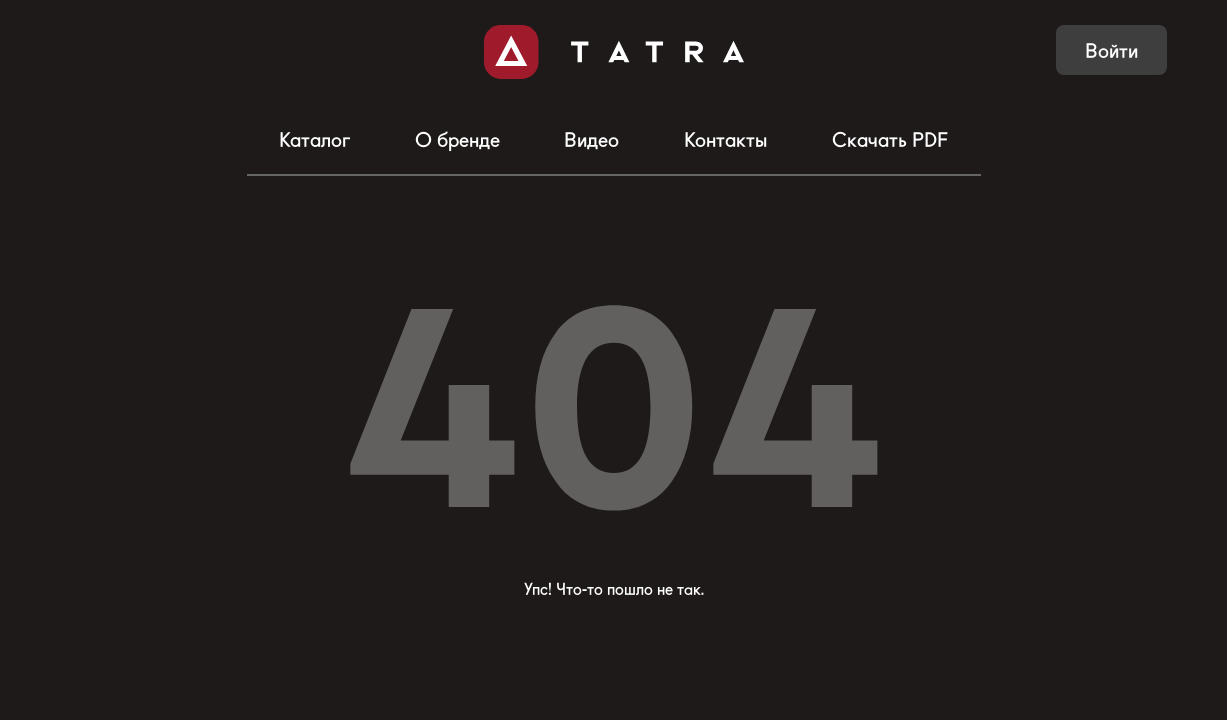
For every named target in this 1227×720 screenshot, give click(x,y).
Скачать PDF (890, 140)
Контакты (725, 140)
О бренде (457, 140)
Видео (591, 140)
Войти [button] (1111, 51)
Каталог (314, 140)
